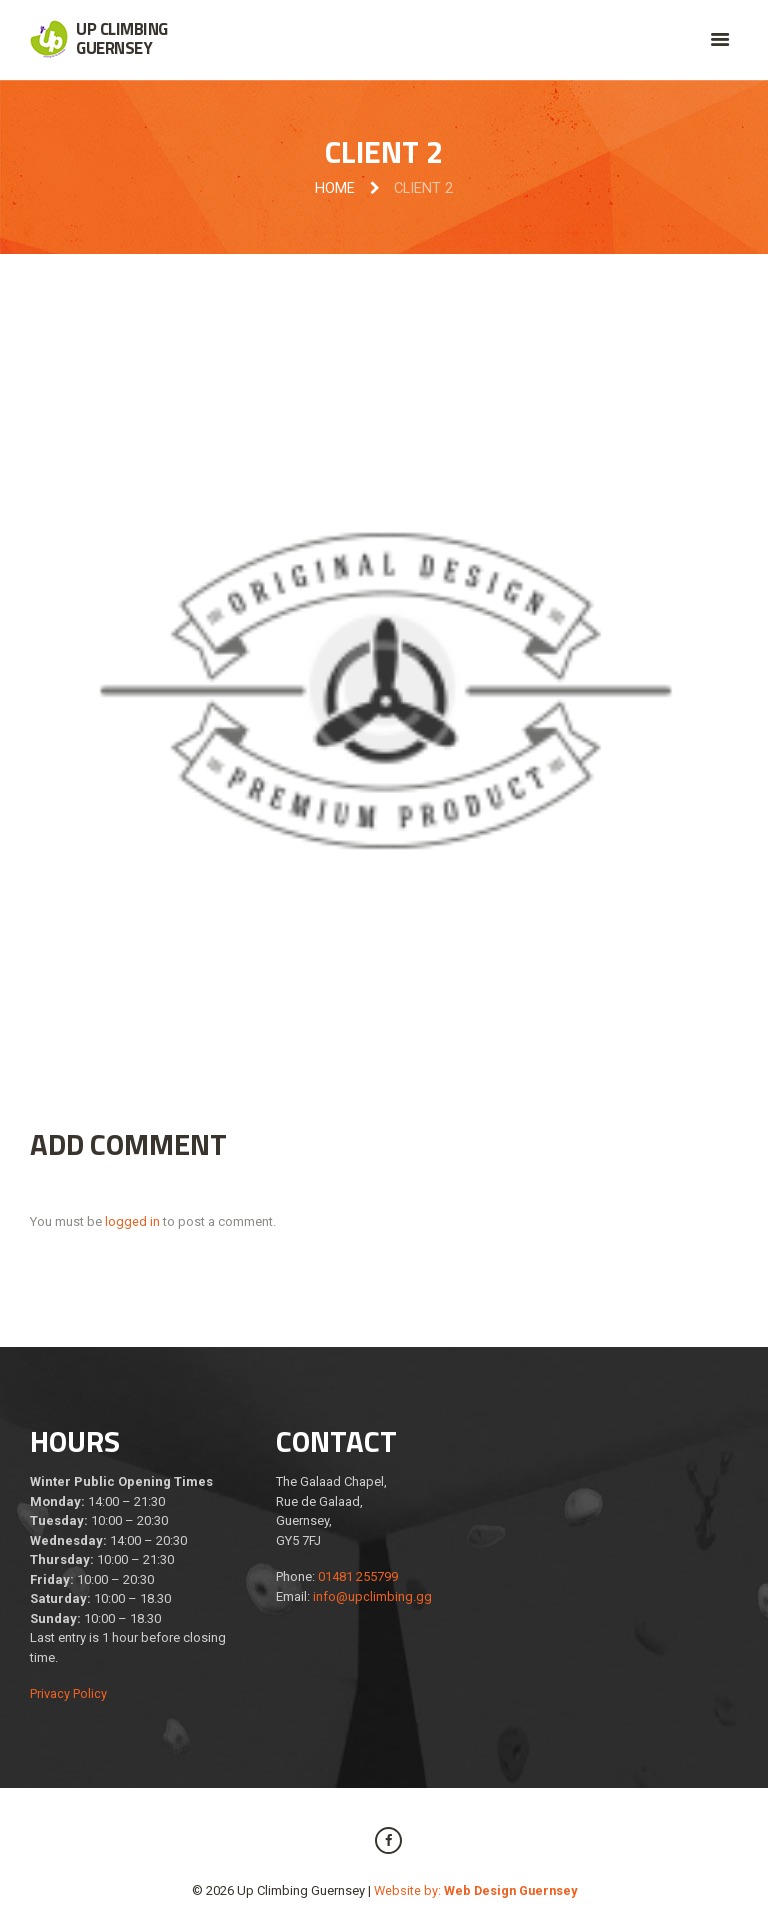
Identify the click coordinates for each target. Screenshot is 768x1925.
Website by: (475, 1890)
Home (335, 189)
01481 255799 (358, 1577)
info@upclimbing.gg (372, 1596)
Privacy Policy (68, 1694)
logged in (132, 1221)
